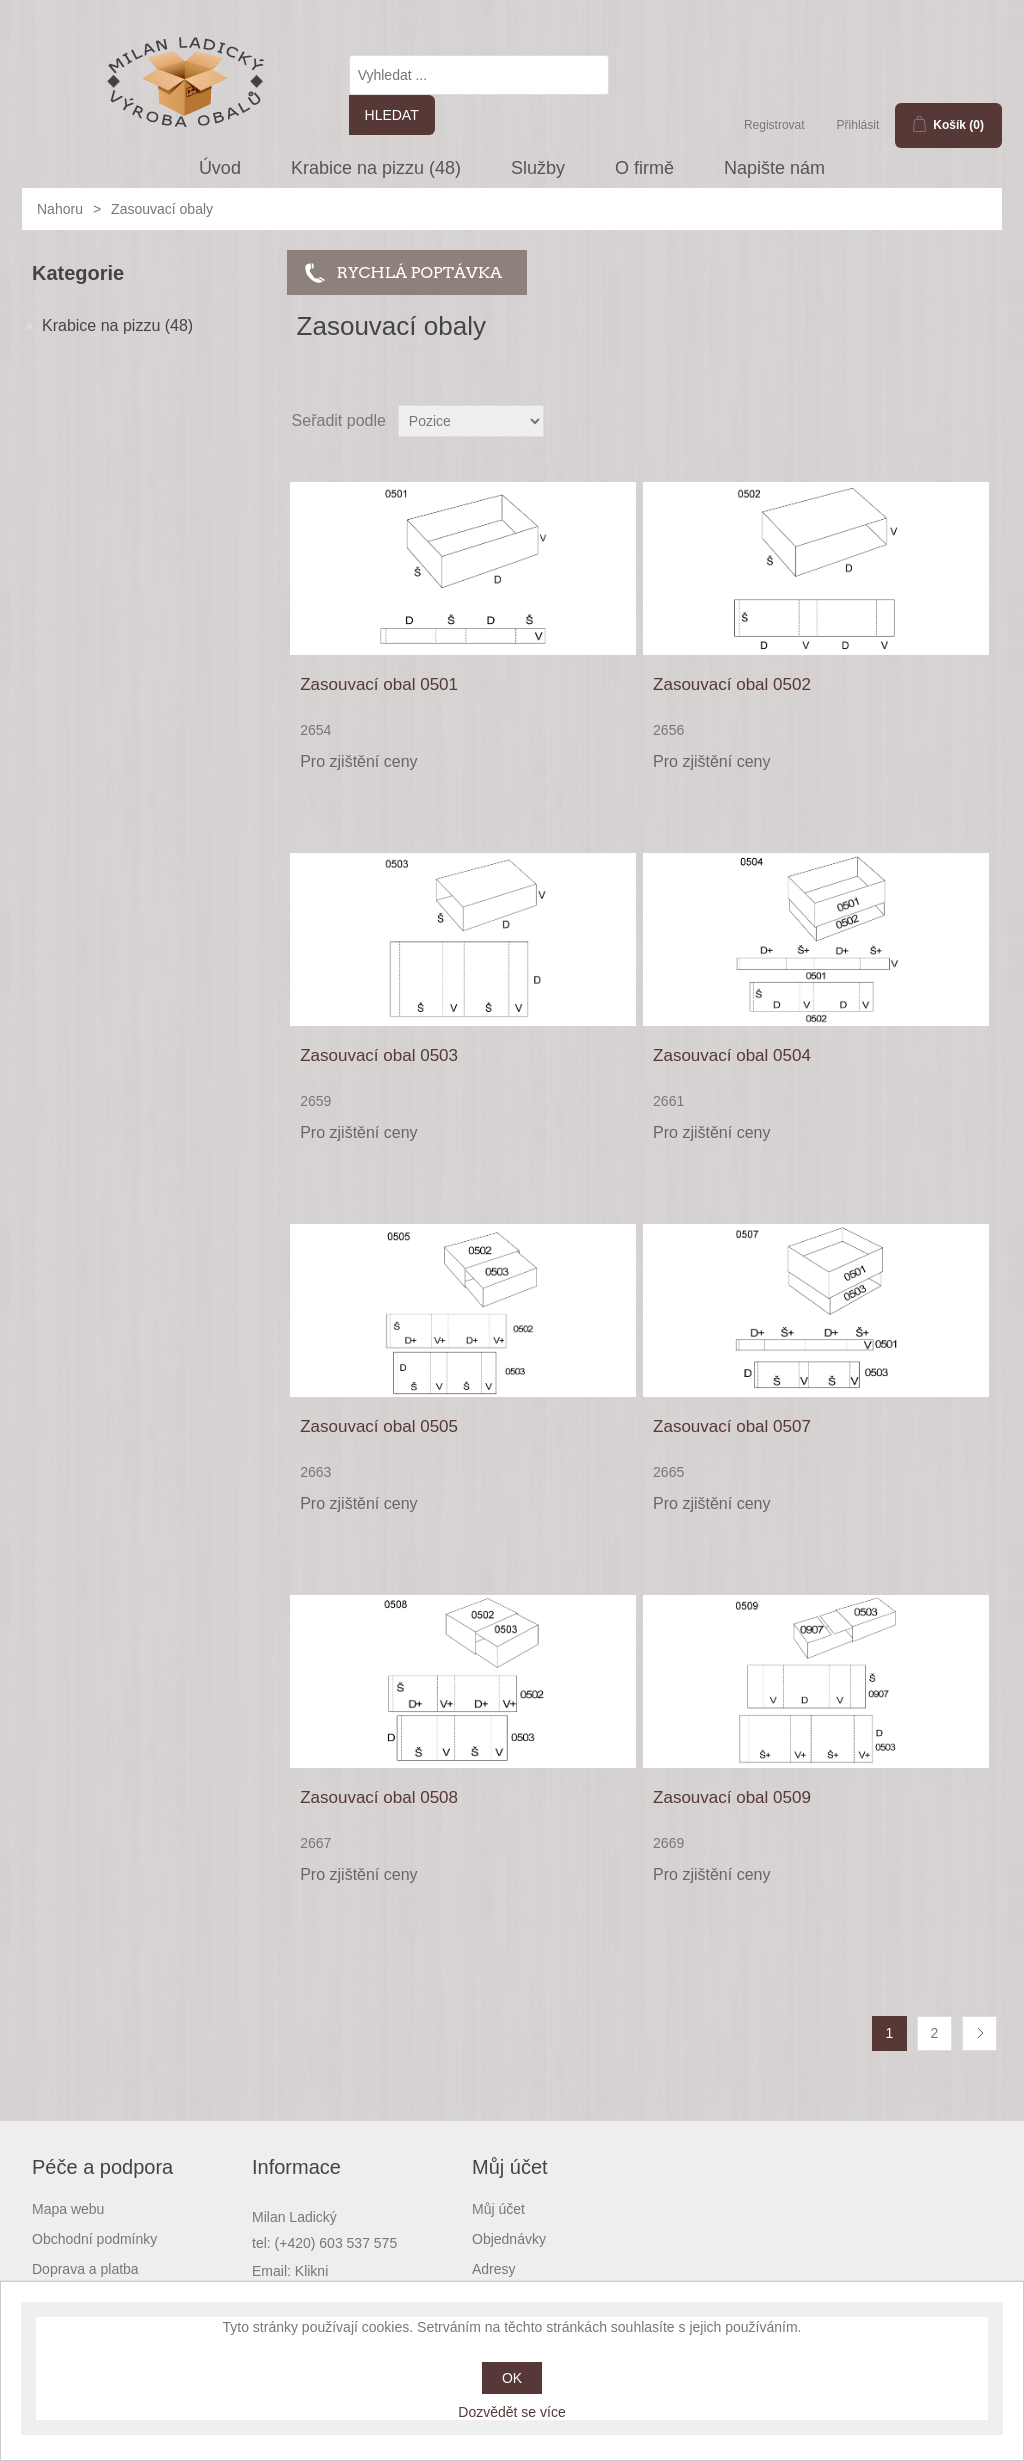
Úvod (220, 168)
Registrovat (774, 125)
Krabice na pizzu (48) (376, 168)
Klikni (311, 2271)
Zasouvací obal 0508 (379, 1797)
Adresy (494, 2269)
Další (979, 2033)
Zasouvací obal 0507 (732, 1426)
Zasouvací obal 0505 (379, 1426)
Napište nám (774, 168)
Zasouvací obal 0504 (732, 1055)
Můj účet (498, 2209)
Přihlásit (858, 125)
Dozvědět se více (511, 2412)
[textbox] (479, 75)
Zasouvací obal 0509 (732, 1797)
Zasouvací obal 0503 (379, 1055)
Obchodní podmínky (94, 2239)
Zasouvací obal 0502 (732, 684)
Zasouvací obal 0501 (379, 684)
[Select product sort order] (471, 421)
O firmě (644, 168)
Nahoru (60, 209)
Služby (538, 168)
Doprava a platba (85, 2269)
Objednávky (509, 2239)
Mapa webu (68, 2209)
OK (512, 2378)
